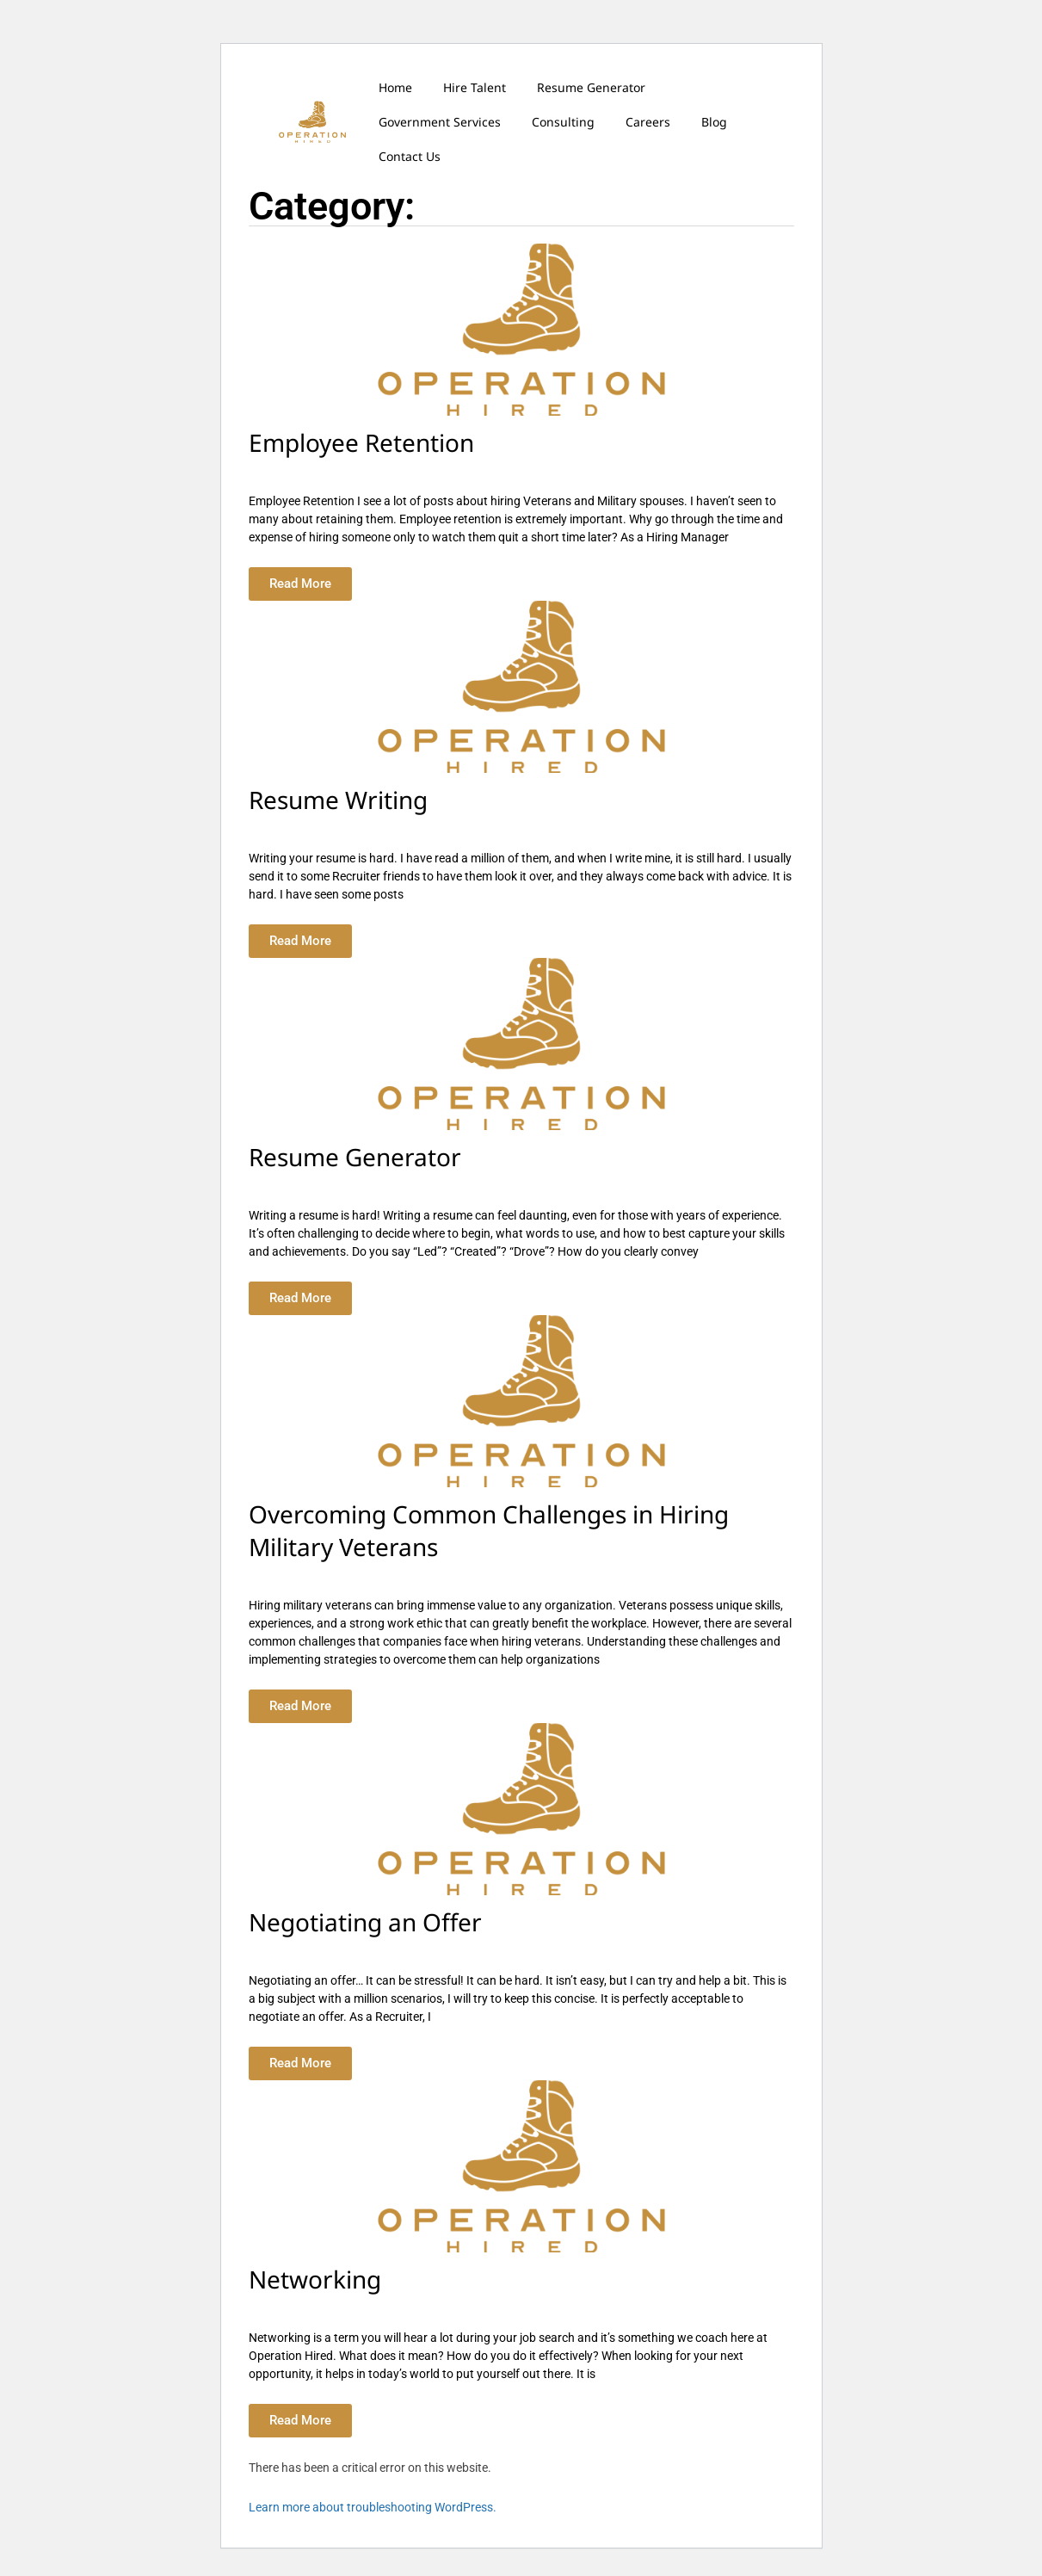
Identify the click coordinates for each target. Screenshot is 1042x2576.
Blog (714, 122)
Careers (648, 122)
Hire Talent (474, 87)
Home (395, 87)
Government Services (440, 122)
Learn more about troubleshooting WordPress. (372, 2507)
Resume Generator (591, 87)
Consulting (563, 122)
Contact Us (410, 156)
